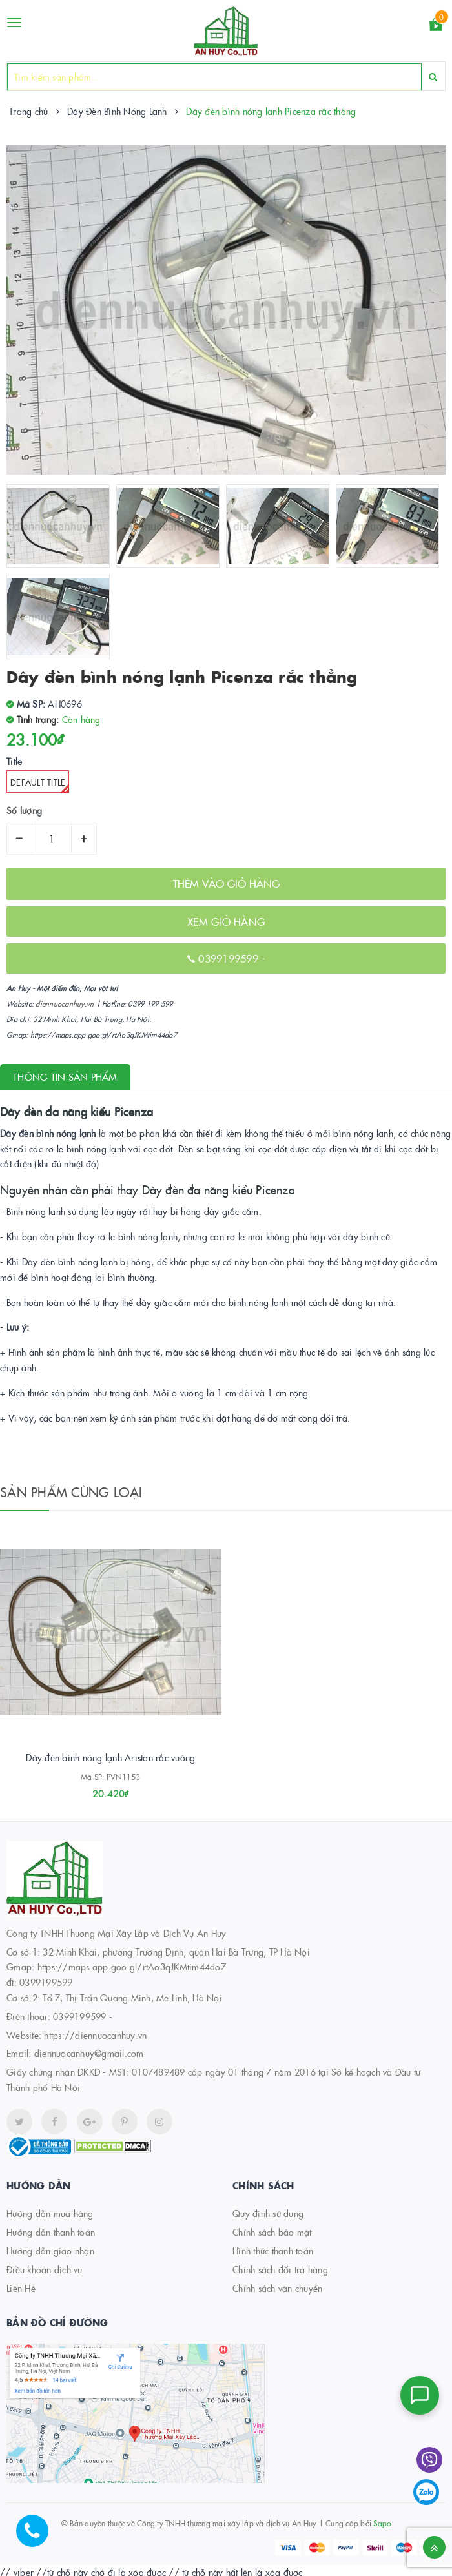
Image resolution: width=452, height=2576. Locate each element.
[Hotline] (38, 2537)
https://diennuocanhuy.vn (95, 2037)
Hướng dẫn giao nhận (50, 2253)
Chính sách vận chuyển (277, 2291)
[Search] (433, 76)
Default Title (39, 784)
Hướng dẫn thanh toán (50, 2235)
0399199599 (230, 958)
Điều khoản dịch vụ (44, 2272)
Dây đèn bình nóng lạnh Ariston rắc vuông (110, 1760)
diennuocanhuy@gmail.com (89, 2056)
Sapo (382, 2525)
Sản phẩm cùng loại (71, 1491)
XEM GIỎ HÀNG (226, 921)
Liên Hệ (21, 2291)
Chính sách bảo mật (272, 2235)
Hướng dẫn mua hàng (50, 2216)
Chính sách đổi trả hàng (280, 2272)
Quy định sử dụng (267, 2216)
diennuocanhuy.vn (65, 1003)
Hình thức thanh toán (272, 2253)
